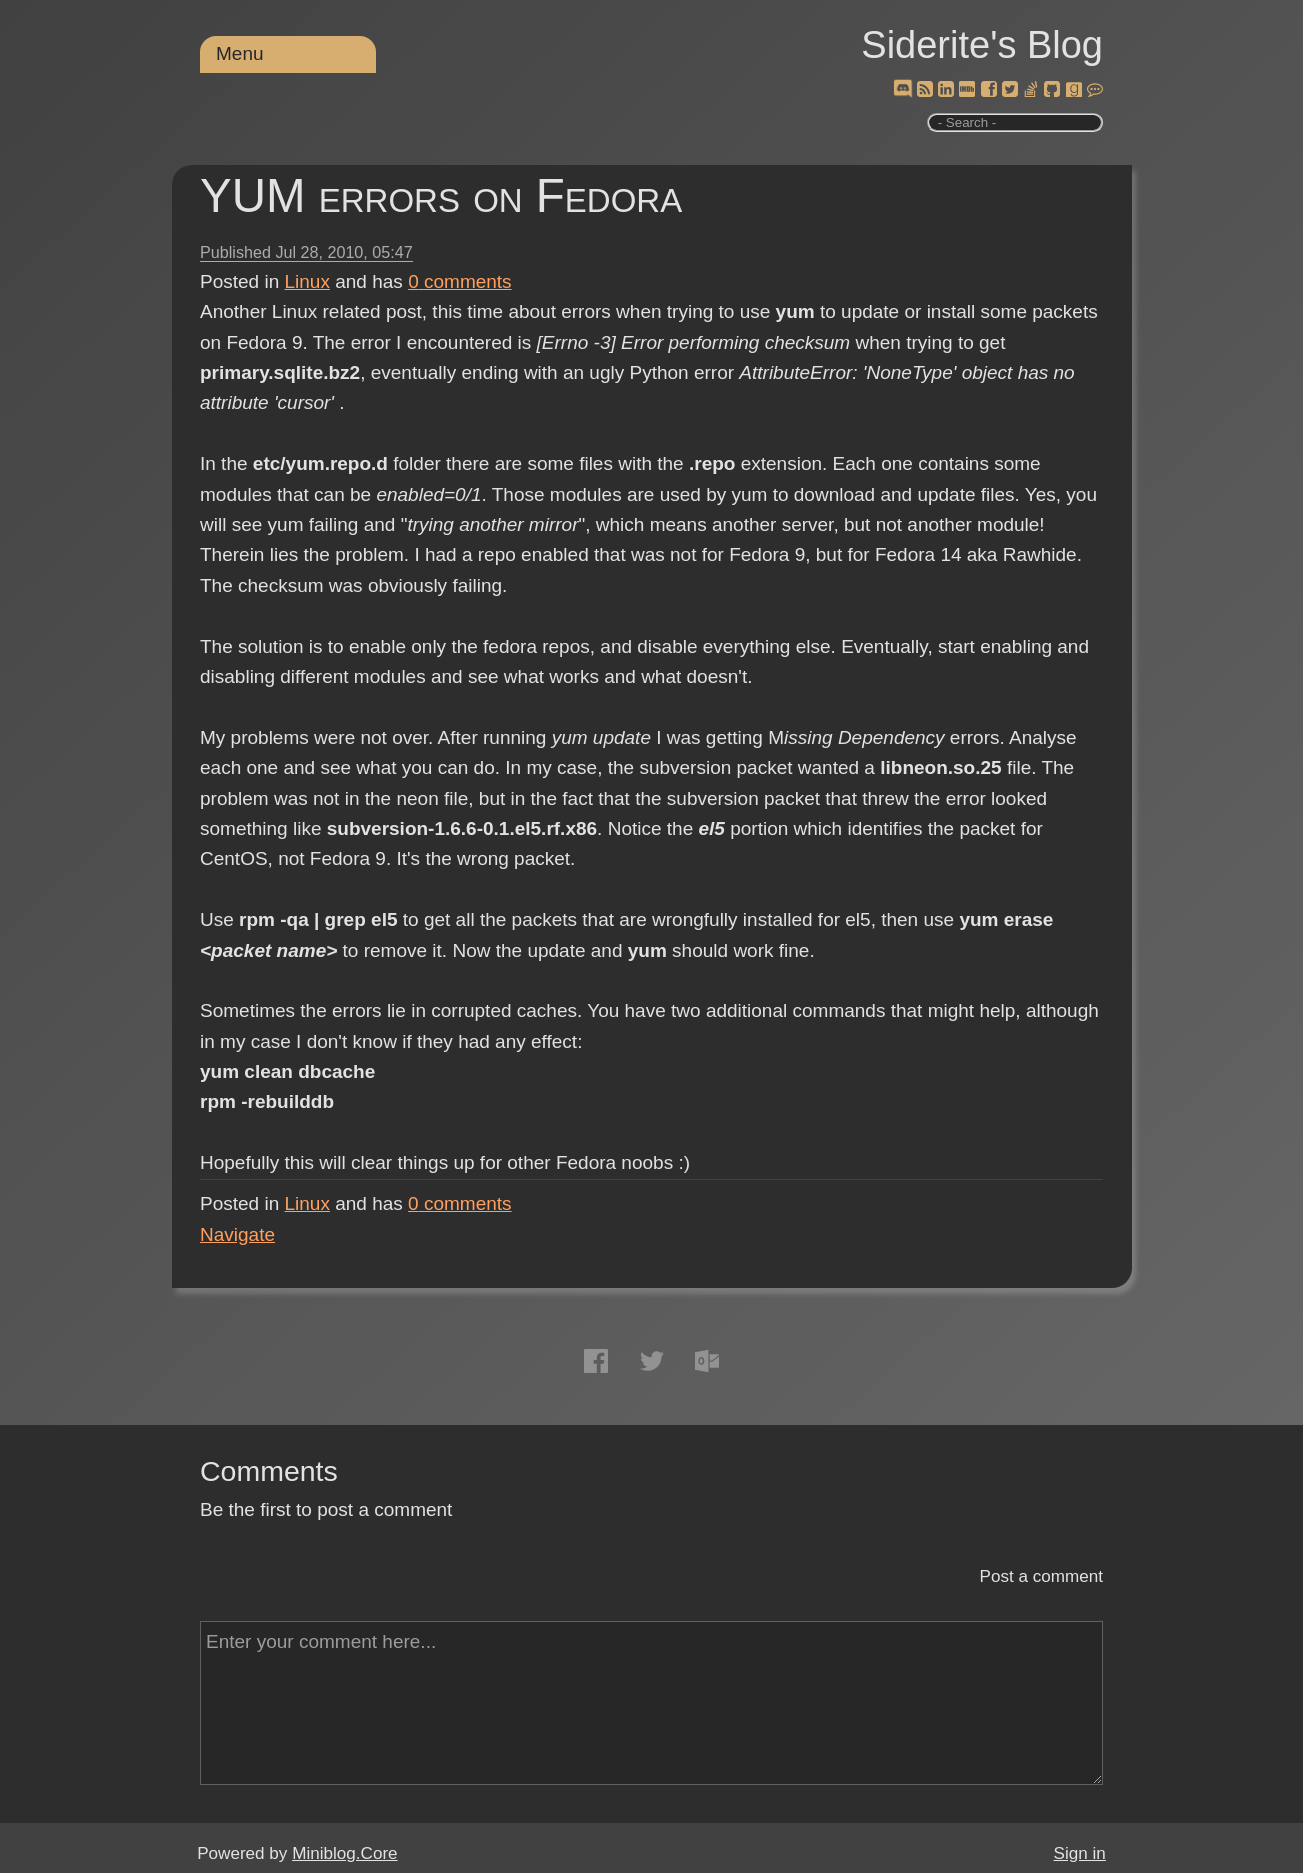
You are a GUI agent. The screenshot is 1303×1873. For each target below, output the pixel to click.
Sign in (1080, 1853)
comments (460, 281)
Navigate (237, 1234)
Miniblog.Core (344, 1853)
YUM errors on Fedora (441, 195)
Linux (307, 281)
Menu (240, 53)
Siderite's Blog (982, 45)
